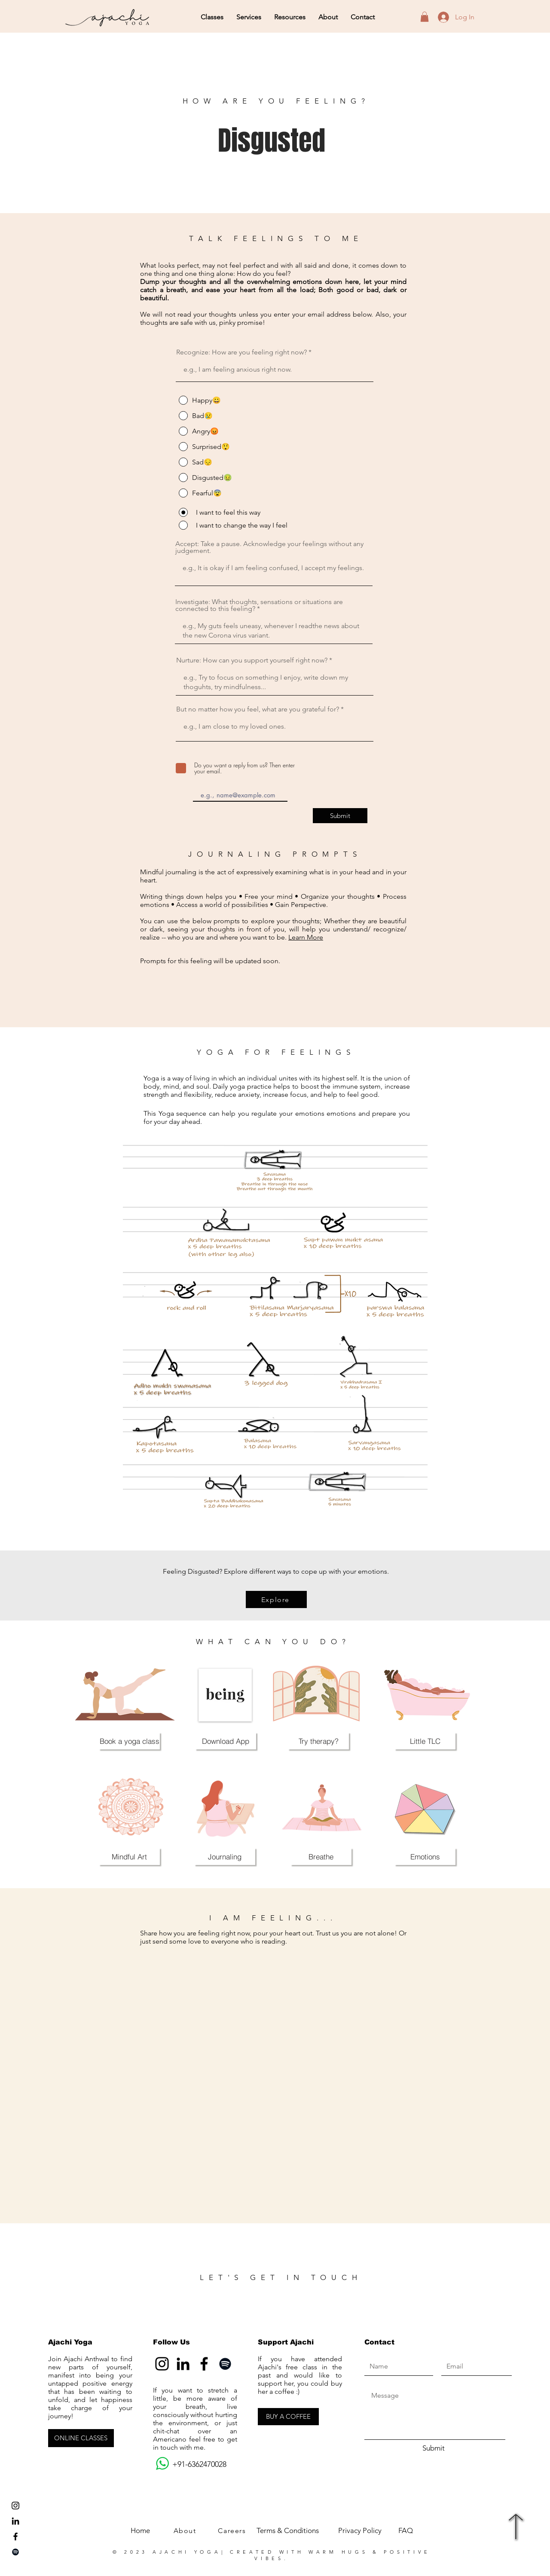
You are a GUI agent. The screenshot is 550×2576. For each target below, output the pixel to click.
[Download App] (225, 1740)
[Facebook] (204, 2364)
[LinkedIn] (15, 2521)
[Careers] (233, 2530)
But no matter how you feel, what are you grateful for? (257, 709)
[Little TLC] (424, 1740)
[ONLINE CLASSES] (81, 2438)
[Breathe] (320, 1856)
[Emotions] (424, 1856)
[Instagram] (162, 2364)
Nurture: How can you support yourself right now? (251, 660)
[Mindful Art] (129, 1856)
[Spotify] (15, 2552)
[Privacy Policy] (360, 2530)
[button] (212, 17)
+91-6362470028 (189, 2464)
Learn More (305, 937)
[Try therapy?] (318, 1740)
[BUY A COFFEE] (288, 2416)
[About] (186, 2530)
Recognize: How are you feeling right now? (241, 352)
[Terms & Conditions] (287, 2530)
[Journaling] (224, 1856)
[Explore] (276, 1599)
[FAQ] (405, 2530)
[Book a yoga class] (129, 1740)
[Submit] (340, 815)
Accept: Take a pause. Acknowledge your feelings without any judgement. (269, 547)
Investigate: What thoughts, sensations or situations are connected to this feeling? (259, 605)
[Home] (140, 2530)
